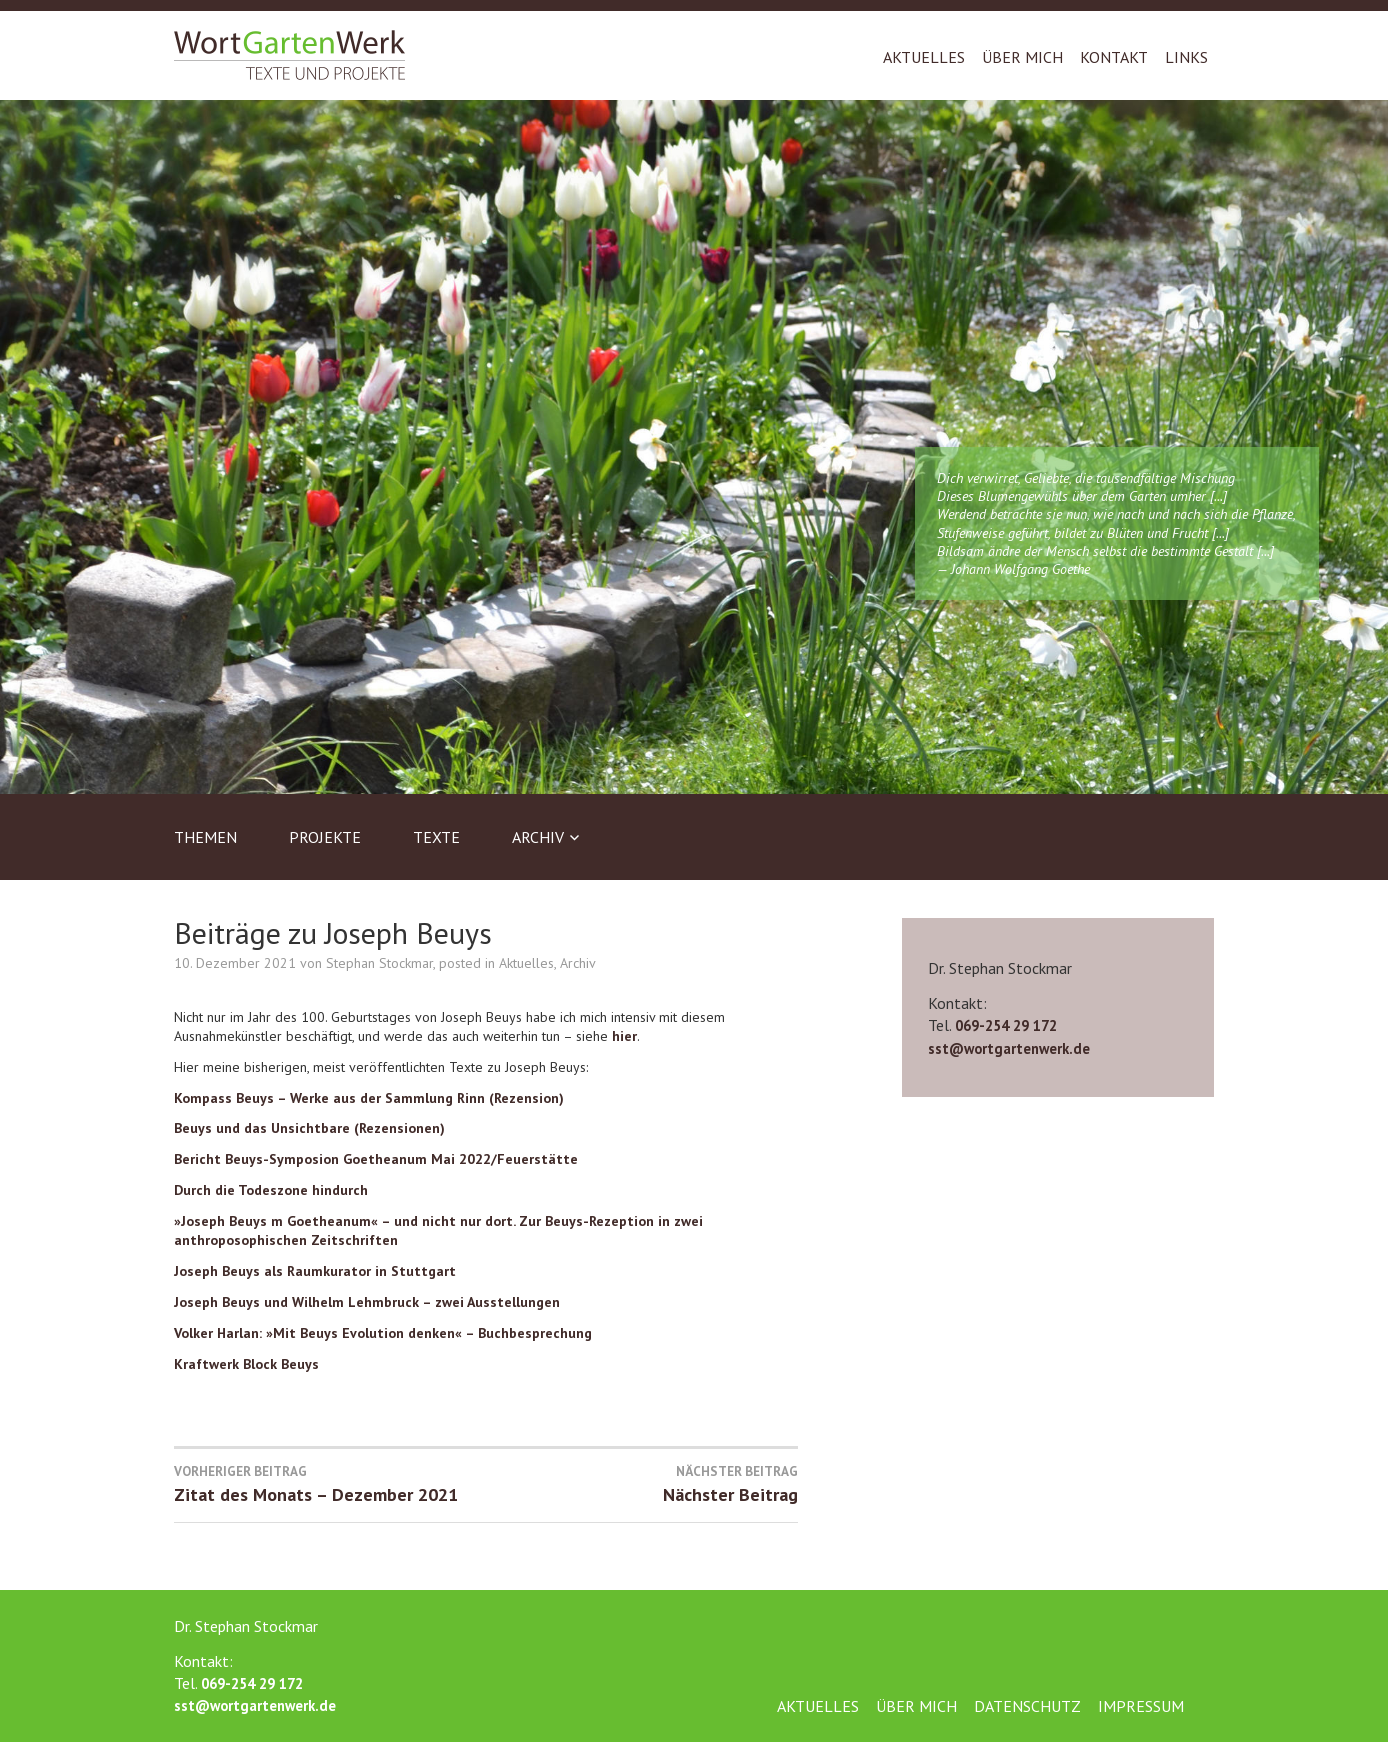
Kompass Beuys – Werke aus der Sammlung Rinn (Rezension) (369, 1098)
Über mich (1022, 57)
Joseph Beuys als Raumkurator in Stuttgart (315, 1271)
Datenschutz (1027, 1706)
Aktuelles (924, 57)
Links (1186, 57)
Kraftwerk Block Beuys (246, 1364)
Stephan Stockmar (379, 963)
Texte (436, 837)
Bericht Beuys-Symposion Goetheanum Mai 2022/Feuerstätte (376, 1159)
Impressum (1141, 1706)
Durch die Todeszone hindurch (271, 1190)
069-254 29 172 (1006, 1025)
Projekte (325, 837)
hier (624, 1036)
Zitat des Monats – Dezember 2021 (330, 1484)
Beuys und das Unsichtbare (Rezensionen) (309, 1128)
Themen (205, 837)
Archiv (538, 837)
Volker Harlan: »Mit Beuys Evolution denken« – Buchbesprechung (383, 1333)
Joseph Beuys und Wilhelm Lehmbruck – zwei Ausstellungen (367, 1302)
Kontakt (1114, 57)
